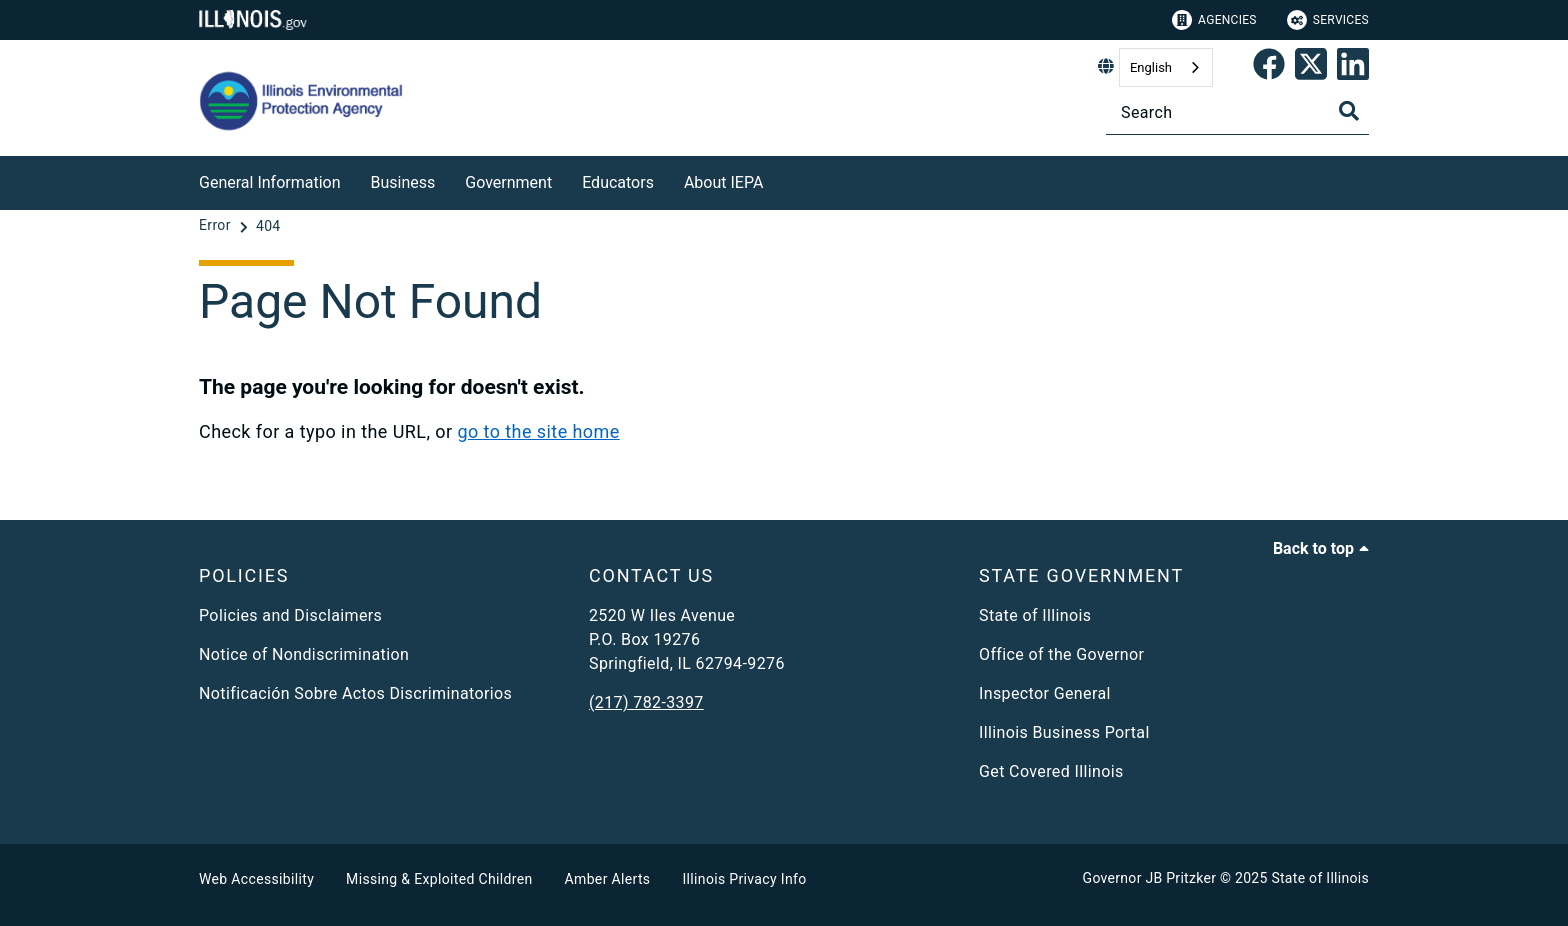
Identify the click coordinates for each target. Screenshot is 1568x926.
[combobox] (1166, 67)
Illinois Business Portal (1064, 732)
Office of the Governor (1061, 654)
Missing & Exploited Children (439, 879)
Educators (618, 182)
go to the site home (538, 431)
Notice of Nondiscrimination (304, 654)
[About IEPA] (778, 179)
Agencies (1214, 20)
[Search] (1237, 112)
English (1151, 67)
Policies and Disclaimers (290, 615)
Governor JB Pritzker (1150, 878)
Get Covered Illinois (1051, 771)
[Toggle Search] (1349, 111)
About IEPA (723, 182)
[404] (268, 226)
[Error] (217, 226)
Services (1328, 20)
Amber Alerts (608, 879)
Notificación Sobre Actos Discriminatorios (355, 693)
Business (403, 182)
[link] (1269, 68)
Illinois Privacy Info (744, 879)
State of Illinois (1035, 615)
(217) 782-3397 (646, 702)
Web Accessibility (256, 879)
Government (508, 182)
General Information (270, 182)
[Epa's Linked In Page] (1353, 68)
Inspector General (1045, 693)
